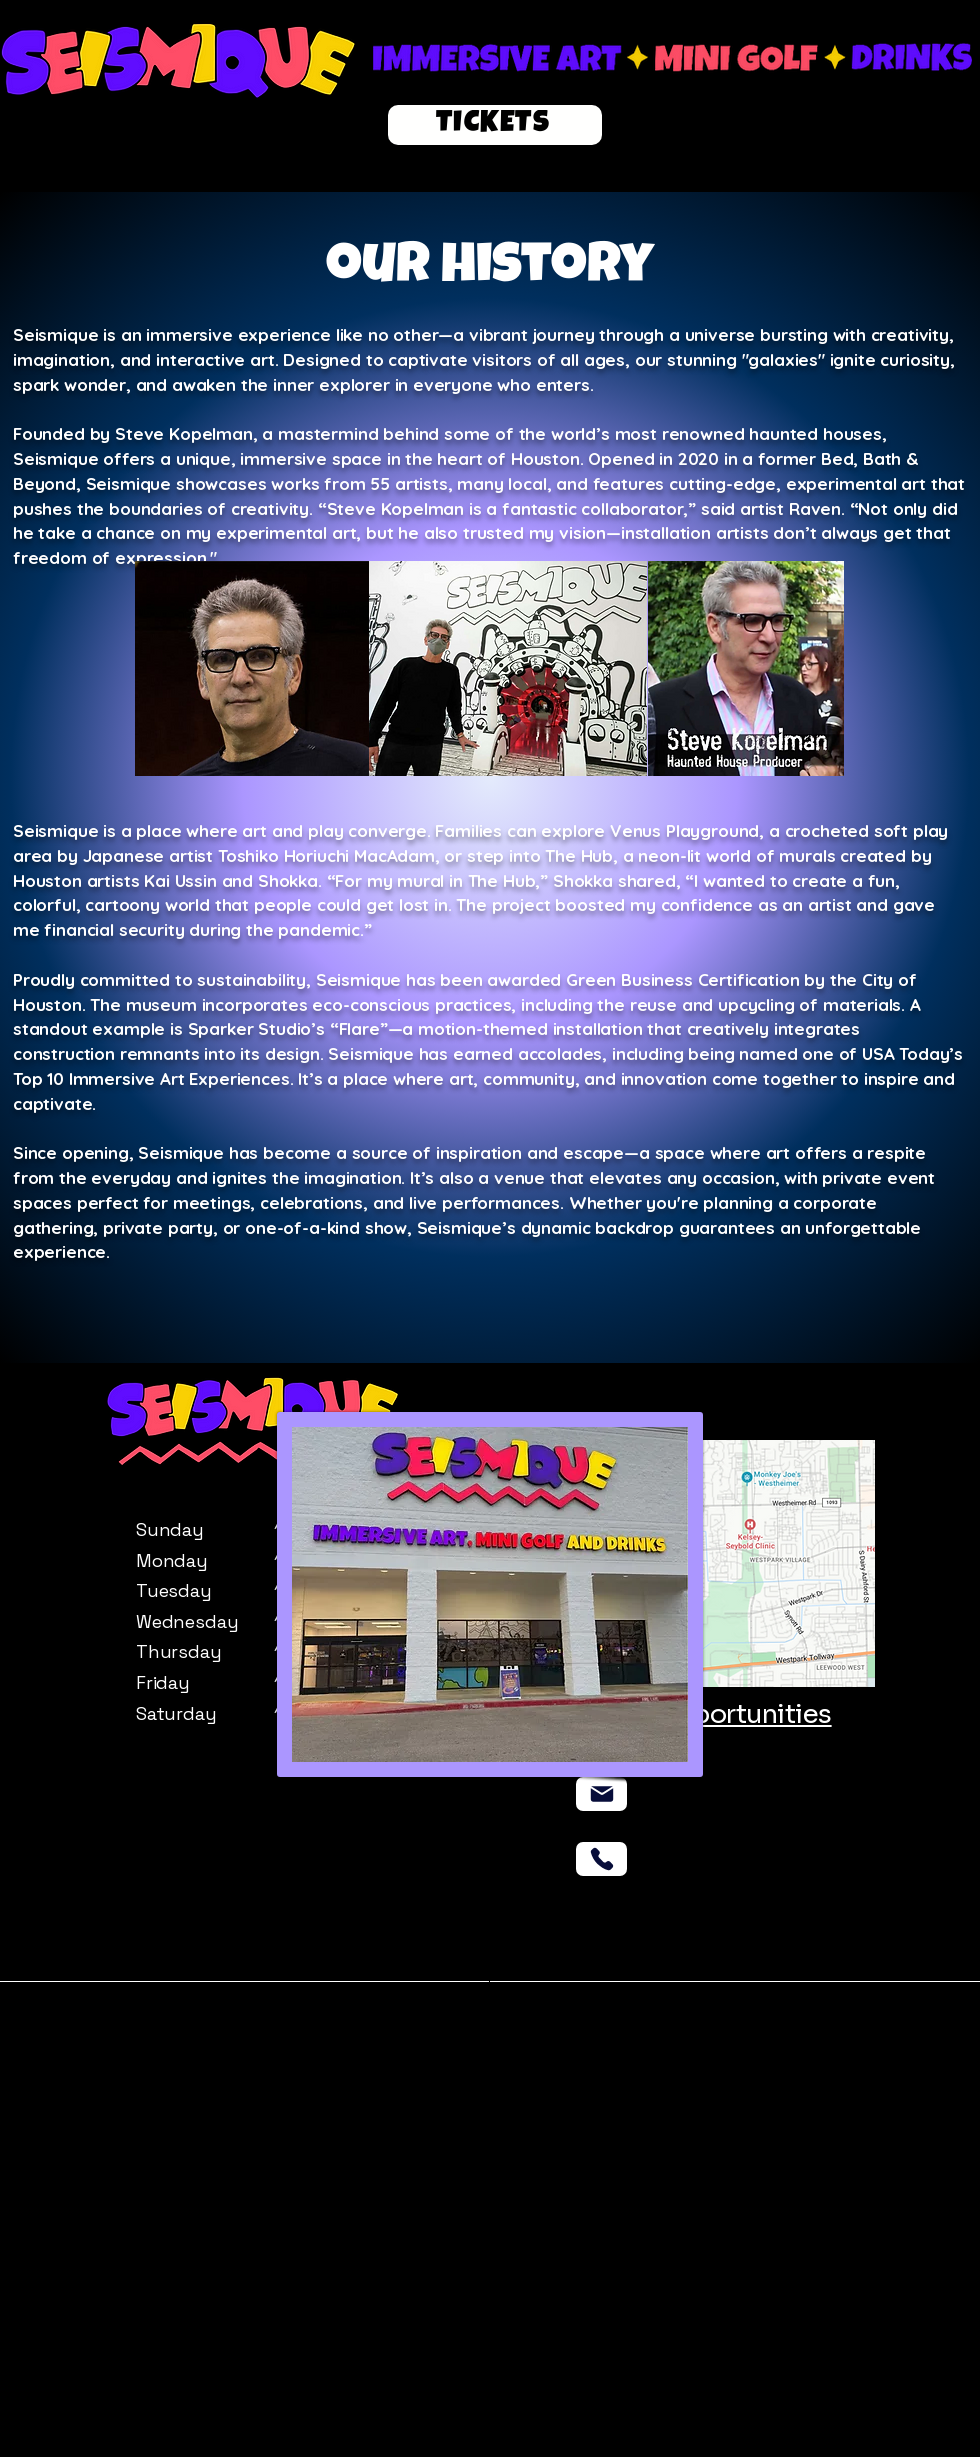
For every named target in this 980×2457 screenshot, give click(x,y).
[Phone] (601, 1859)
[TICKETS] (495, 125)
